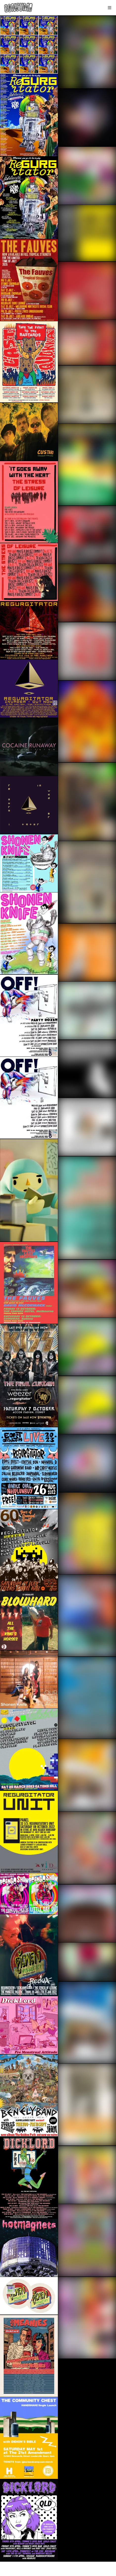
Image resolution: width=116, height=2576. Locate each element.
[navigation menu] (109, 7)
